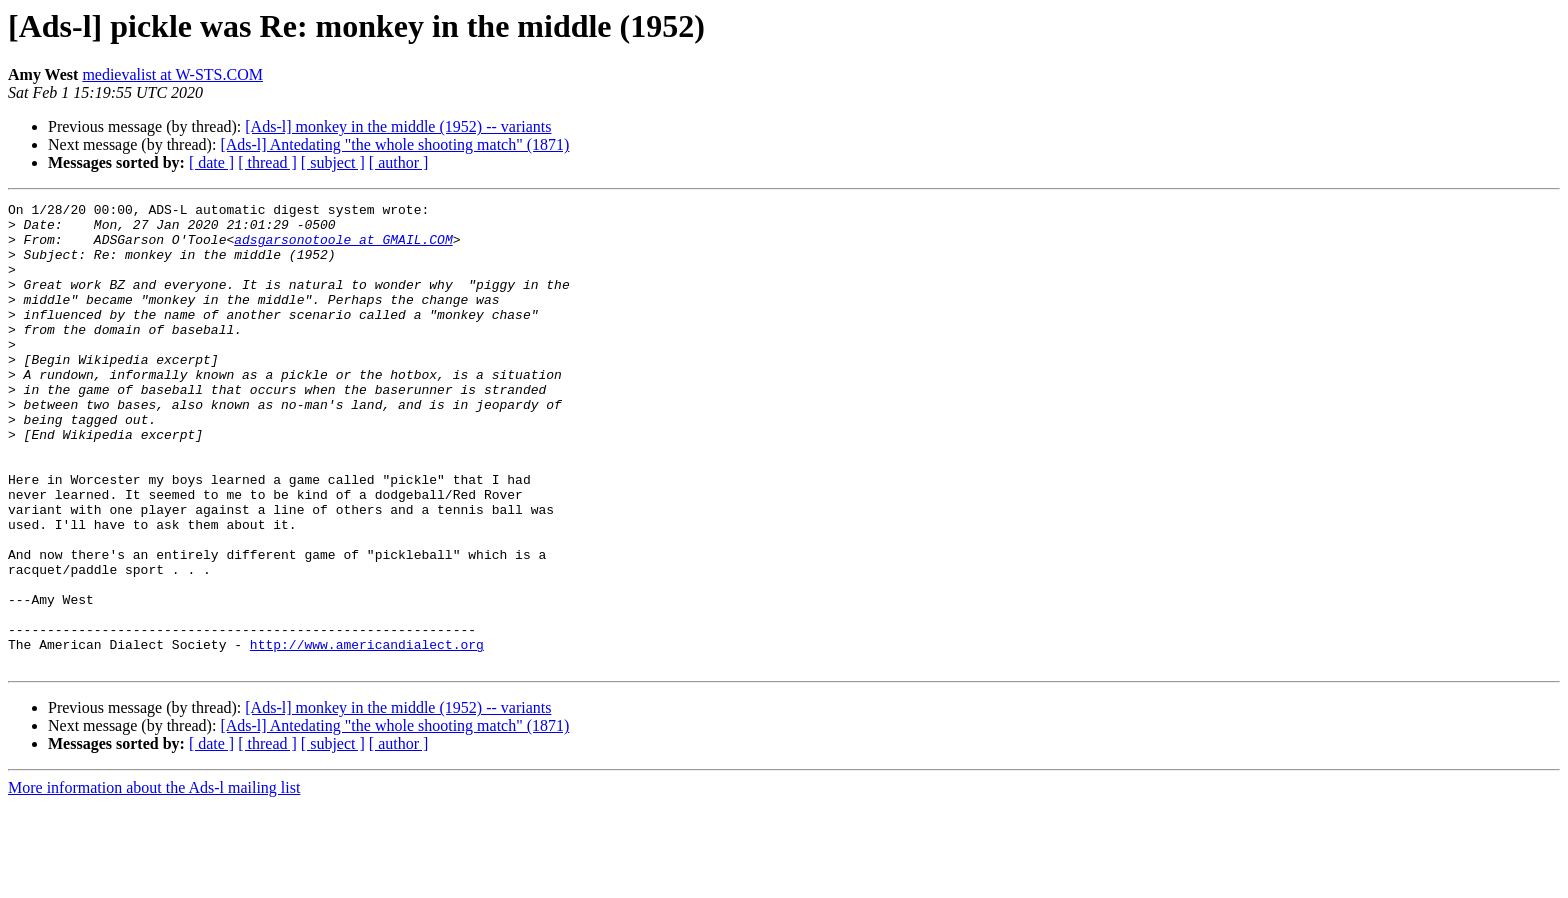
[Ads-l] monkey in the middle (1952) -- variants (398, 126)
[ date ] (211, 162)
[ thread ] (267, 162)
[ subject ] (333, 162)
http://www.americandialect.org (367, 734)
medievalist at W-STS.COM (172, 74)
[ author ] (399, 162)
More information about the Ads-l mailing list (154, 880)
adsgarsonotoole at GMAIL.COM (343, 248)
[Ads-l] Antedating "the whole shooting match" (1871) (394, 144)
